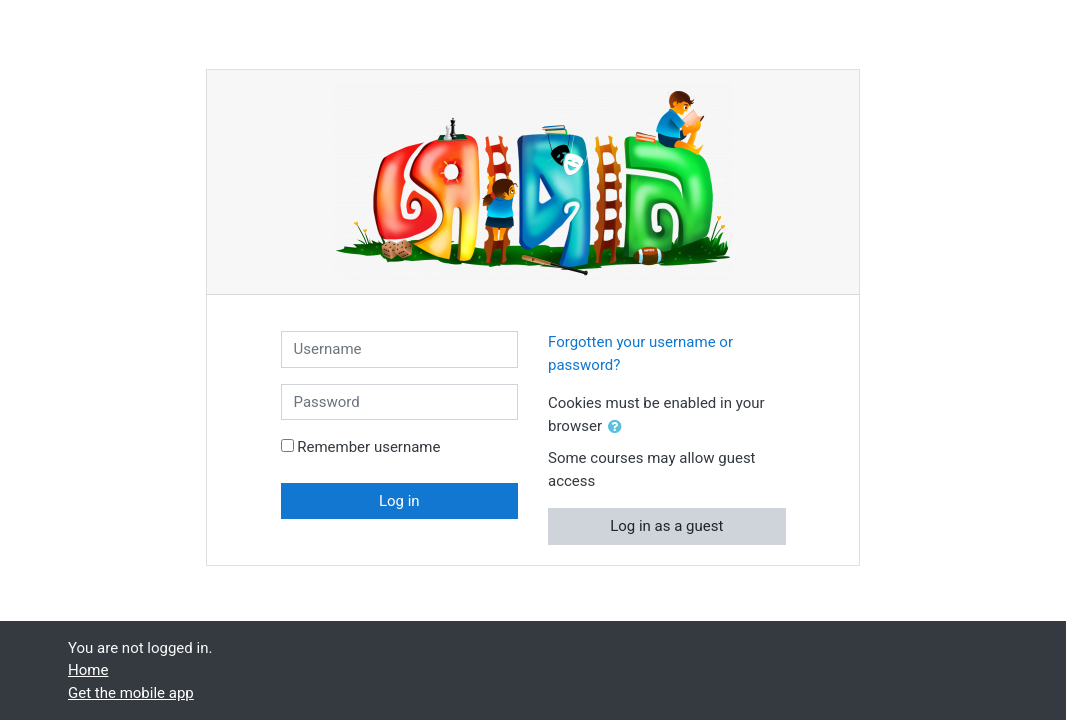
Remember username (368, 447)
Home (88, 670)
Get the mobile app (131, 693)
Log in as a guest (666, 526)
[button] (619, 427)
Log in (399, 501)
